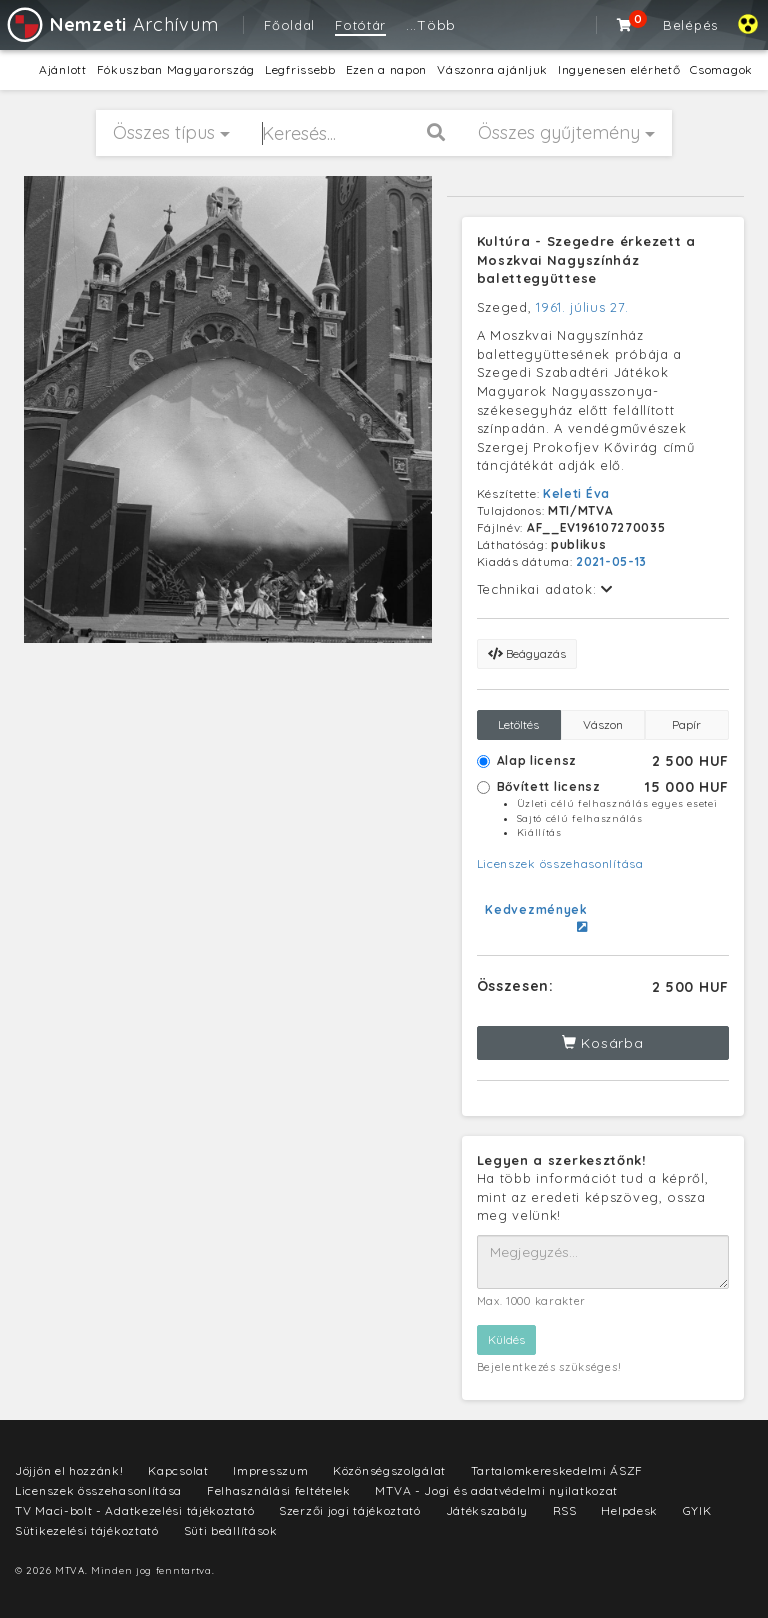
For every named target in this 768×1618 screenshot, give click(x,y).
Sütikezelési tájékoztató (87, 1530)
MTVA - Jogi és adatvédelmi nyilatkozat (496, 1490)
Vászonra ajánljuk (492, 69)
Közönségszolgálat (389, 1470)
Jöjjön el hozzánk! (69, 1470)
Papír (686, 724)
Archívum (111, 24)
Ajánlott (63, 69)
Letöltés (518, 724)
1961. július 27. (582, 307)
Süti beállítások (231, 1530)
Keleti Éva (576, 493)
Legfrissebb (300, 69)
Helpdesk (629, 1510)
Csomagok (721, 69)
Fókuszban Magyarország (176, 69)
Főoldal (289, 25)
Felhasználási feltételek (279, 1490)
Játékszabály (487, 1510)
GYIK (697, 1510)
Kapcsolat (178, 1470)
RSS (565, 1510)
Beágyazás (527, 653)
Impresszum (270, 1470)
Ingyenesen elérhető (619, 69)
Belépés (690, 25)
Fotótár (360, 25)
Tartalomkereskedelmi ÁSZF (557, 1470)
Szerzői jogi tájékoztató (350, 1510)
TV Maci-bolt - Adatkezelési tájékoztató (134, 1510)
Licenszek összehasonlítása (560, 863)
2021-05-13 (611, 561)
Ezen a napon (386, 69)
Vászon (603, 724)
